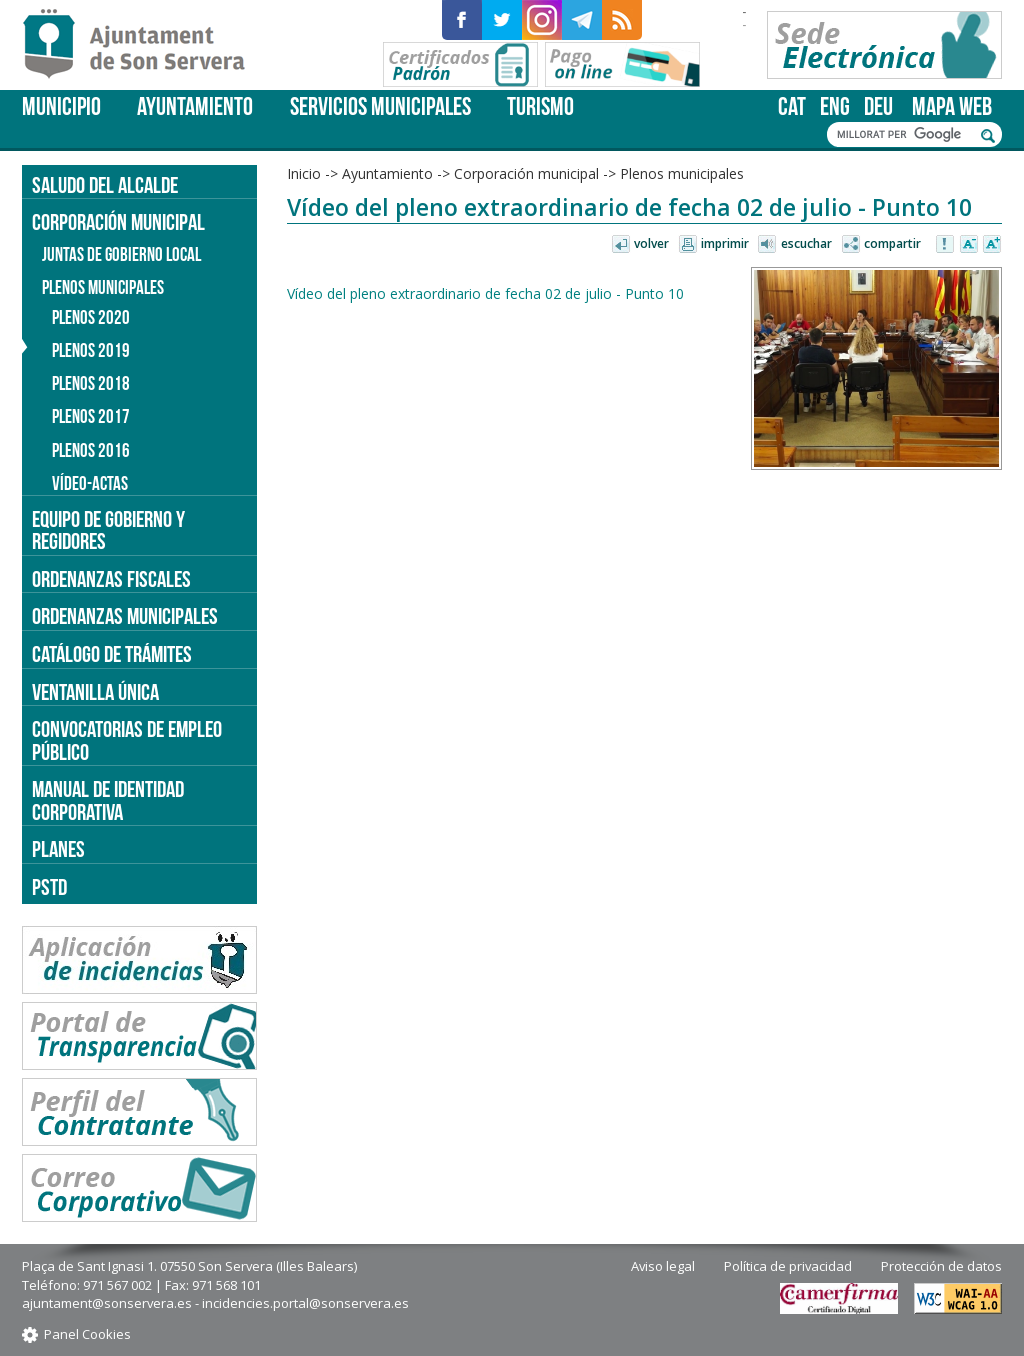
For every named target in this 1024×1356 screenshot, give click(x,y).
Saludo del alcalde (105, 185)
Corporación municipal (526, 173)
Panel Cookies (87, 1334)
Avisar (946, 245)
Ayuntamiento (195, 106)
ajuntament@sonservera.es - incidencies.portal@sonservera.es (215, 1303)
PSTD (49, 887)
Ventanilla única (95, 692)
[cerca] (904, 135)
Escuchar (806, 243)
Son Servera (142, 45)
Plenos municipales (682, 173)
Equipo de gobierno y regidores (108, 530)
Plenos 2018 (91, 383)
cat (792, 106)
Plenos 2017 (91, 416)
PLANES (58, 849)
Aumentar (992, 245)
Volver (651, 243)
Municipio (61, 106)
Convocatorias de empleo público (127, 740)
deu (878, 106)
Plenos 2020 (91, 317)
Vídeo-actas (90, 483)
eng (835, 106)
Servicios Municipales (380, 106)
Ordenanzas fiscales (111, 579)
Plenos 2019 (91, 350)
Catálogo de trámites (112, 654)
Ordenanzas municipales (125, 616)
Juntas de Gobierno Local (121, 254)
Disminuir (969, 245)
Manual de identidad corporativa (108, 800)
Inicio (304, 173)
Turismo (540, 106)
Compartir (892, 243)
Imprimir (725, 243)
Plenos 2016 (91, 450)
